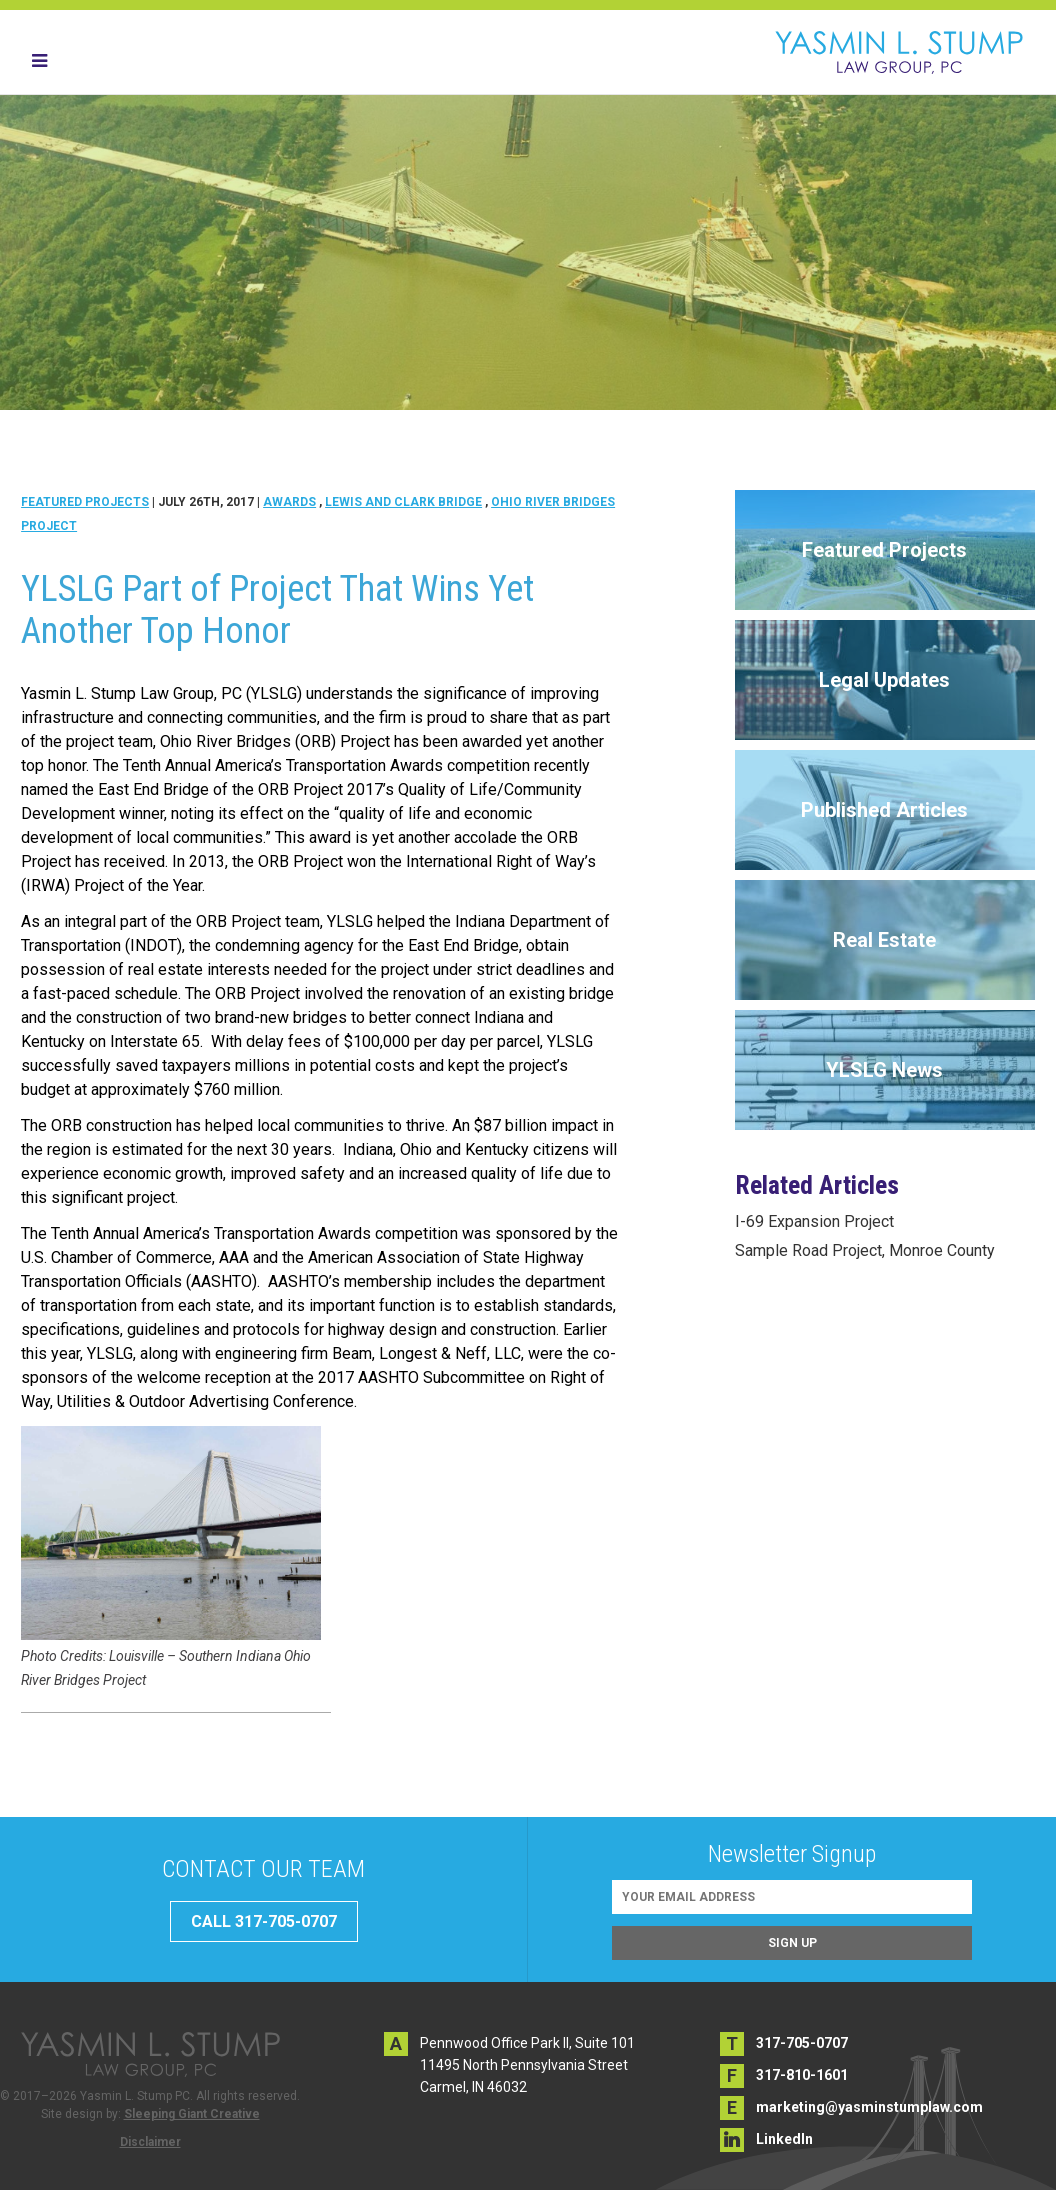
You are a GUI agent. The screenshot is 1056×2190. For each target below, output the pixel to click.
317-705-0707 (802, 2043)
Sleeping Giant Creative (192, 2114)
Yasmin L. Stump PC (899, 52)
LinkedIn (784, 2139)
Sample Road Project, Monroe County (865, 1250)
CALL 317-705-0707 (264, 1921)
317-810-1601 (802, 2075)
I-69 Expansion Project (814, 1221)
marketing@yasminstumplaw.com (869, 2107)
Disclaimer (150, 2142)
